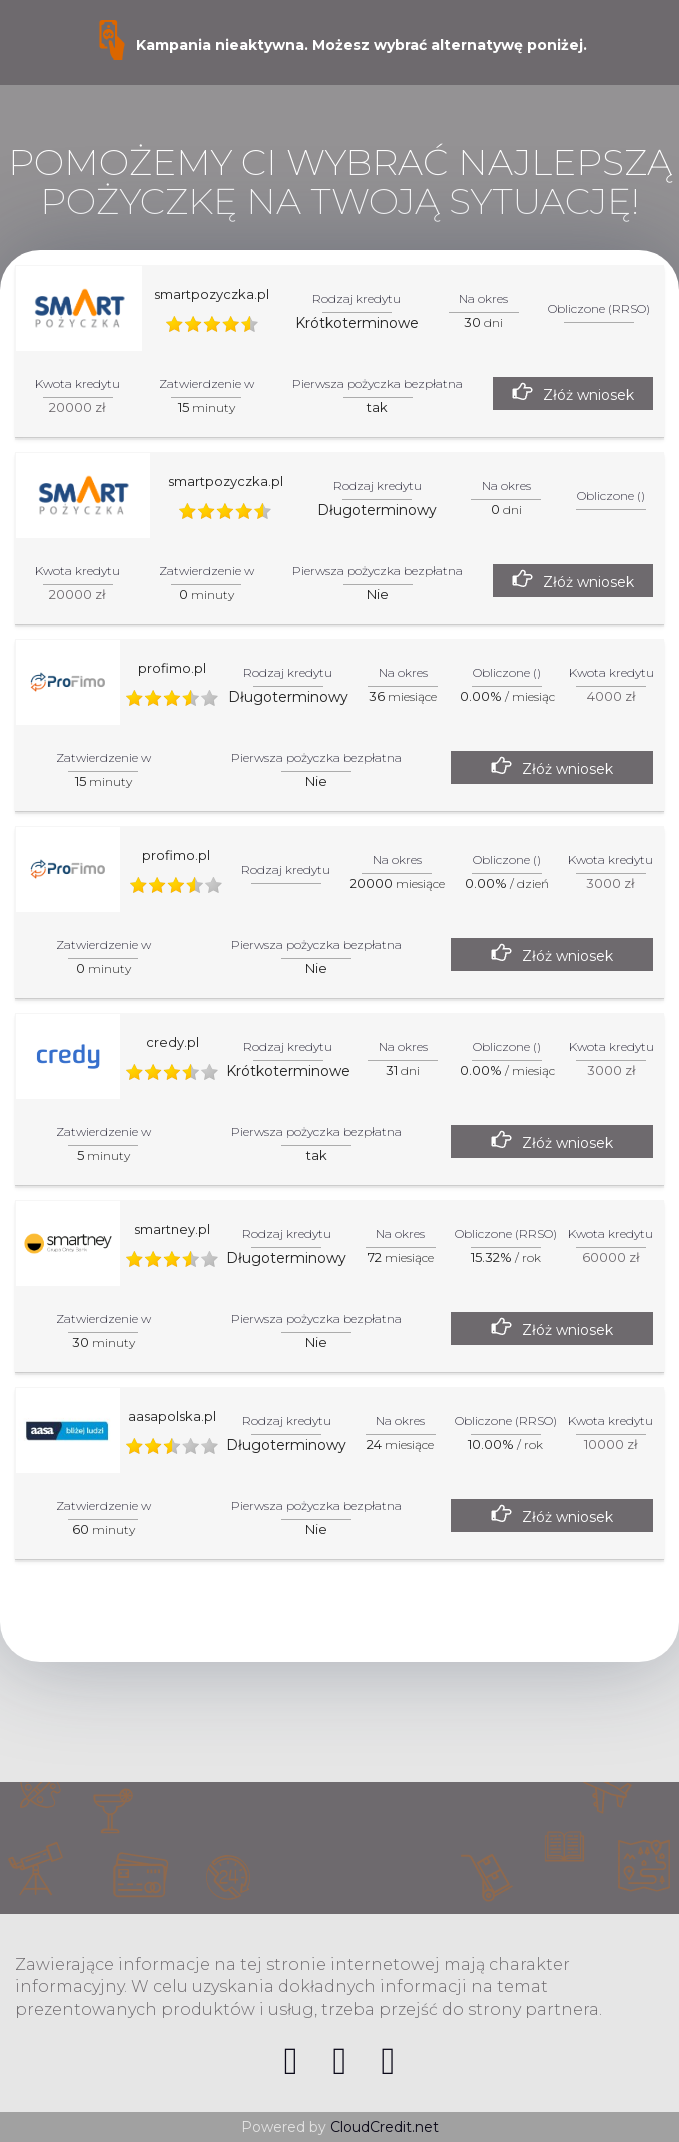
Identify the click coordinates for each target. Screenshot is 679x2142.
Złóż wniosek (588, 395)
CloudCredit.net (384, 2127)
